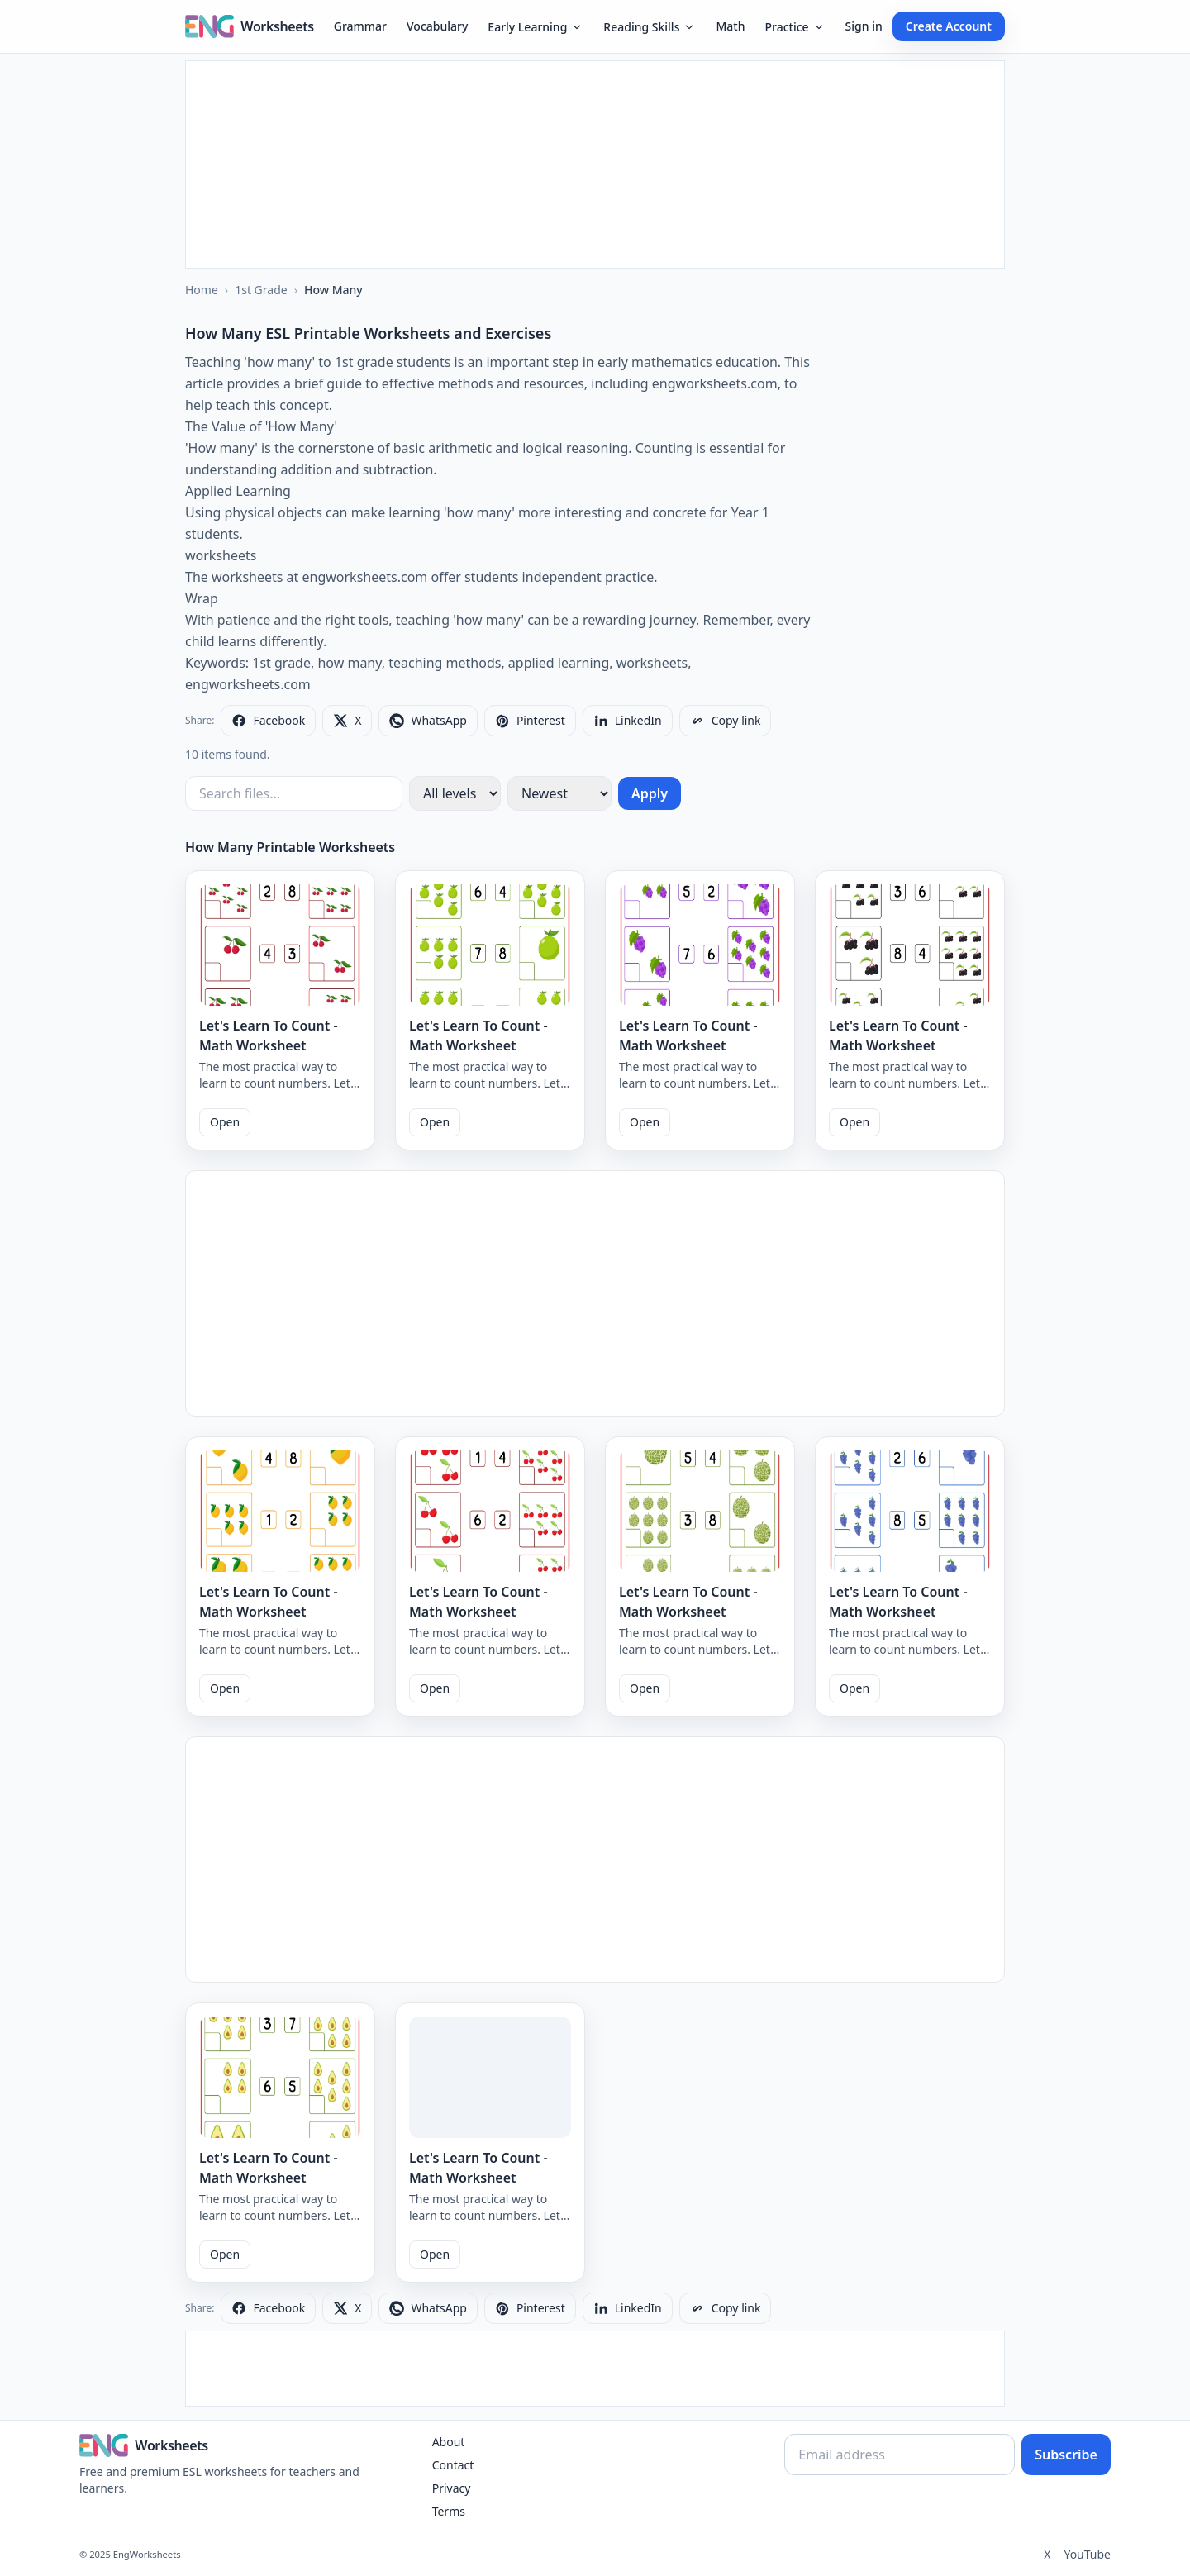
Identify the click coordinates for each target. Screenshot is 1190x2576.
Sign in (864, 26)
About (448, 2442)
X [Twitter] (1047, 2554)
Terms (448, 2511)
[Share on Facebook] (268, 720)
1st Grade (261, 290)
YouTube (1087, 2554)
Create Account (949, 26)
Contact (453, 2465)
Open (225, 1122)
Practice (794, 27)
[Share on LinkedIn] (628, 720)
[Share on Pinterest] (530, 720)
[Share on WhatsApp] (427, 720)
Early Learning (535, 27)
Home (201, 290)
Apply (649, 793)
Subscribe (1066, 2454)
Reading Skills (649, 27)
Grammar (360, 26)
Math (730, 26)
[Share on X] (347, 720)
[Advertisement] (595, 164)
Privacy (451, 2488)
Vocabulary (437, 26)
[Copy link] (725, 720)
